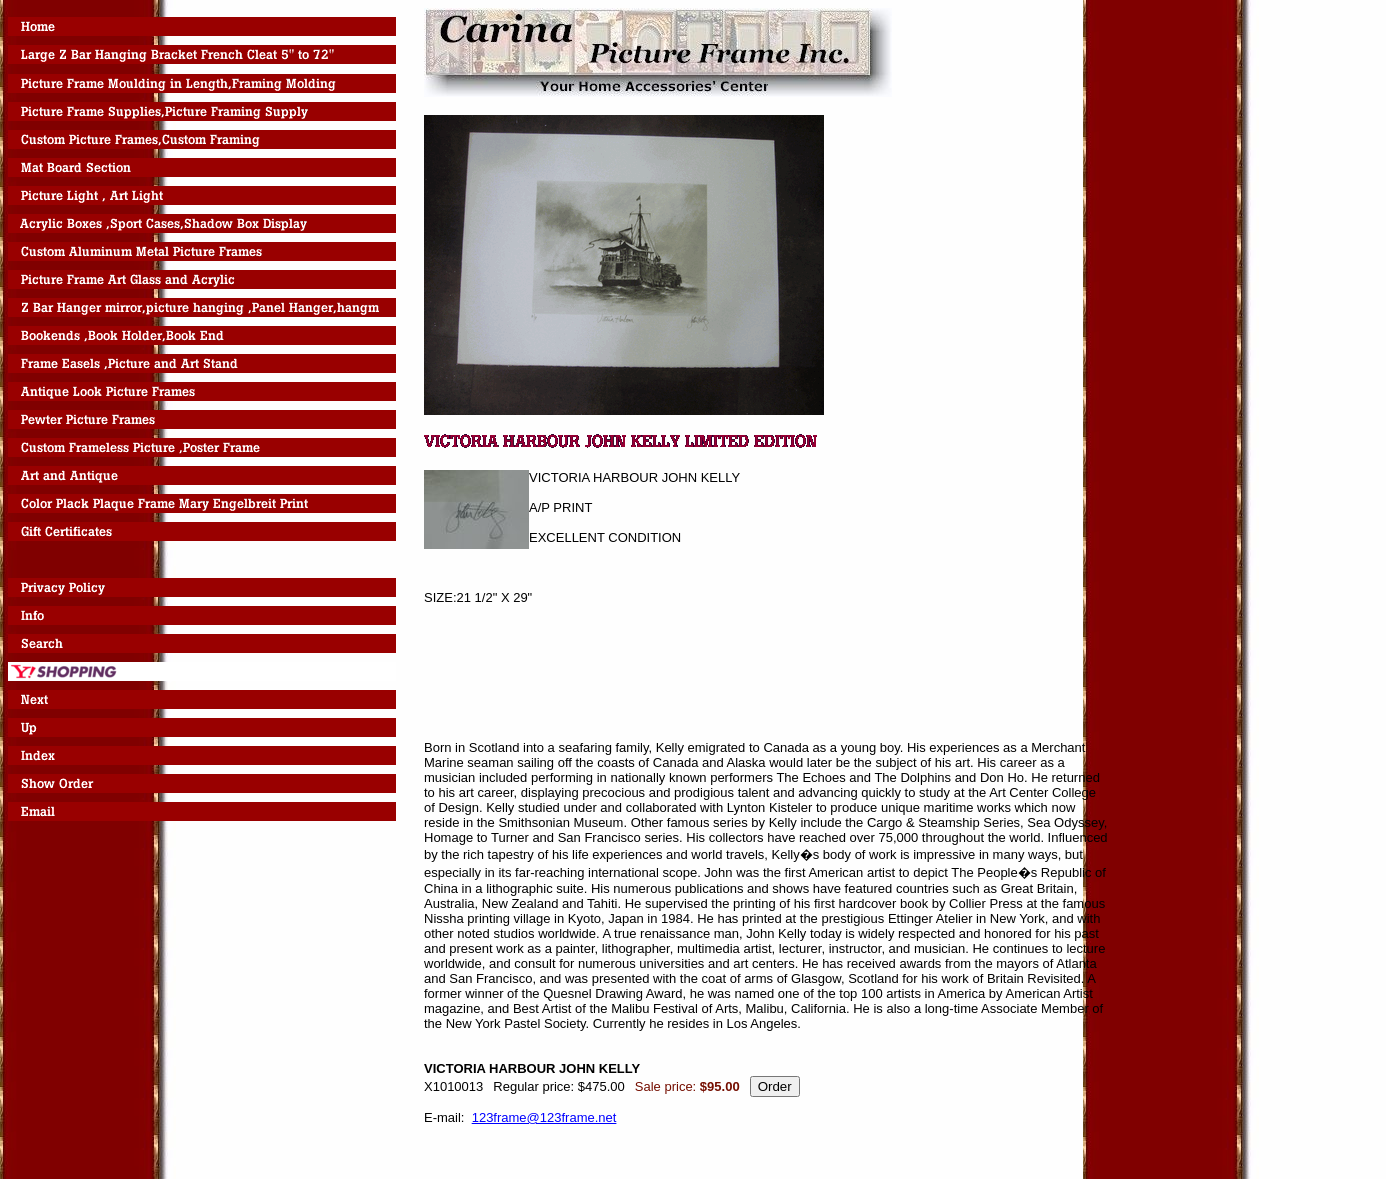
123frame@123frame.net (544, 1117)
